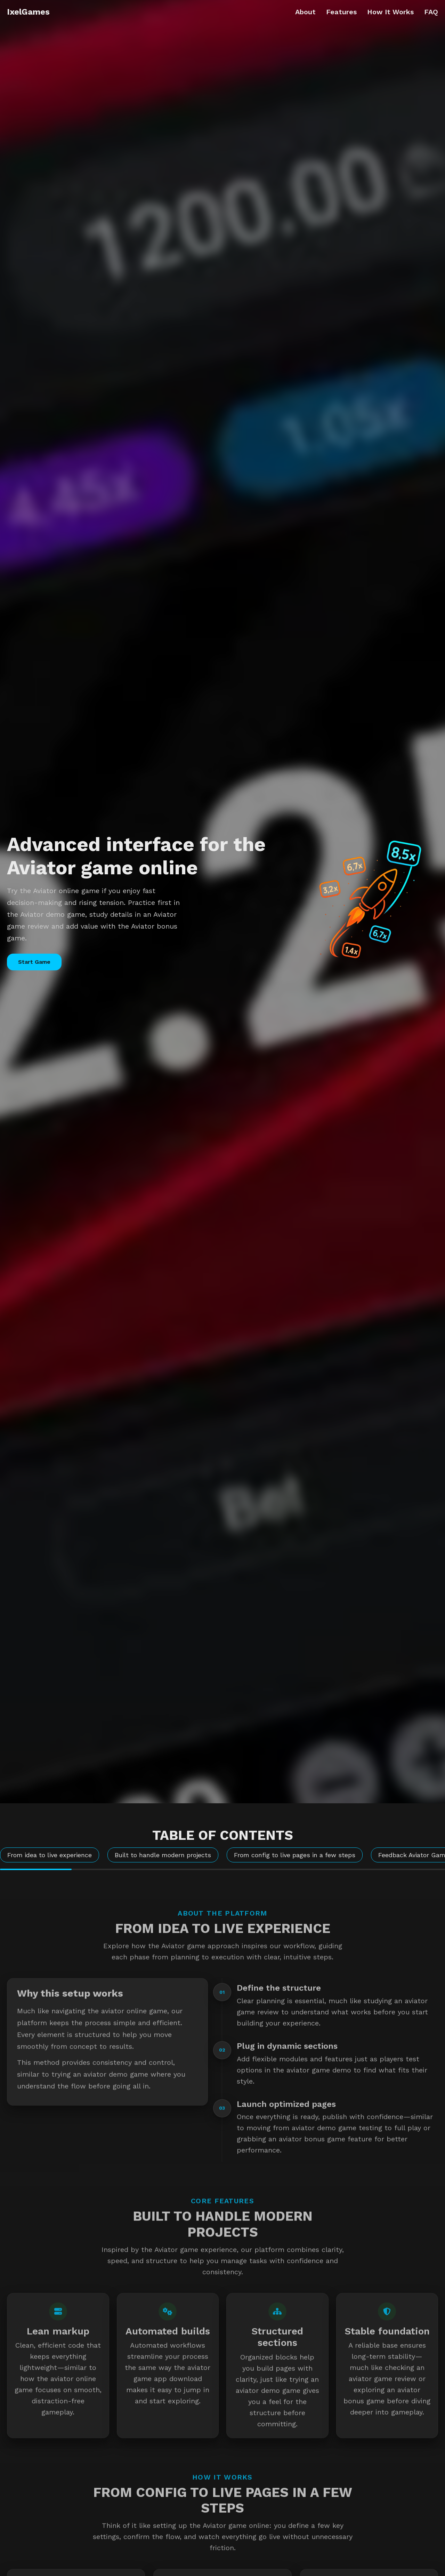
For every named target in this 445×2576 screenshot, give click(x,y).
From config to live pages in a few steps (294, 1855)
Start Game (34, 962)
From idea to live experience (49, 1855)
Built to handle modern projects (163, 1855)
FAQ (431, 12)
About (305, 12)
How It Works (390, 12)
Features (341, 12)
